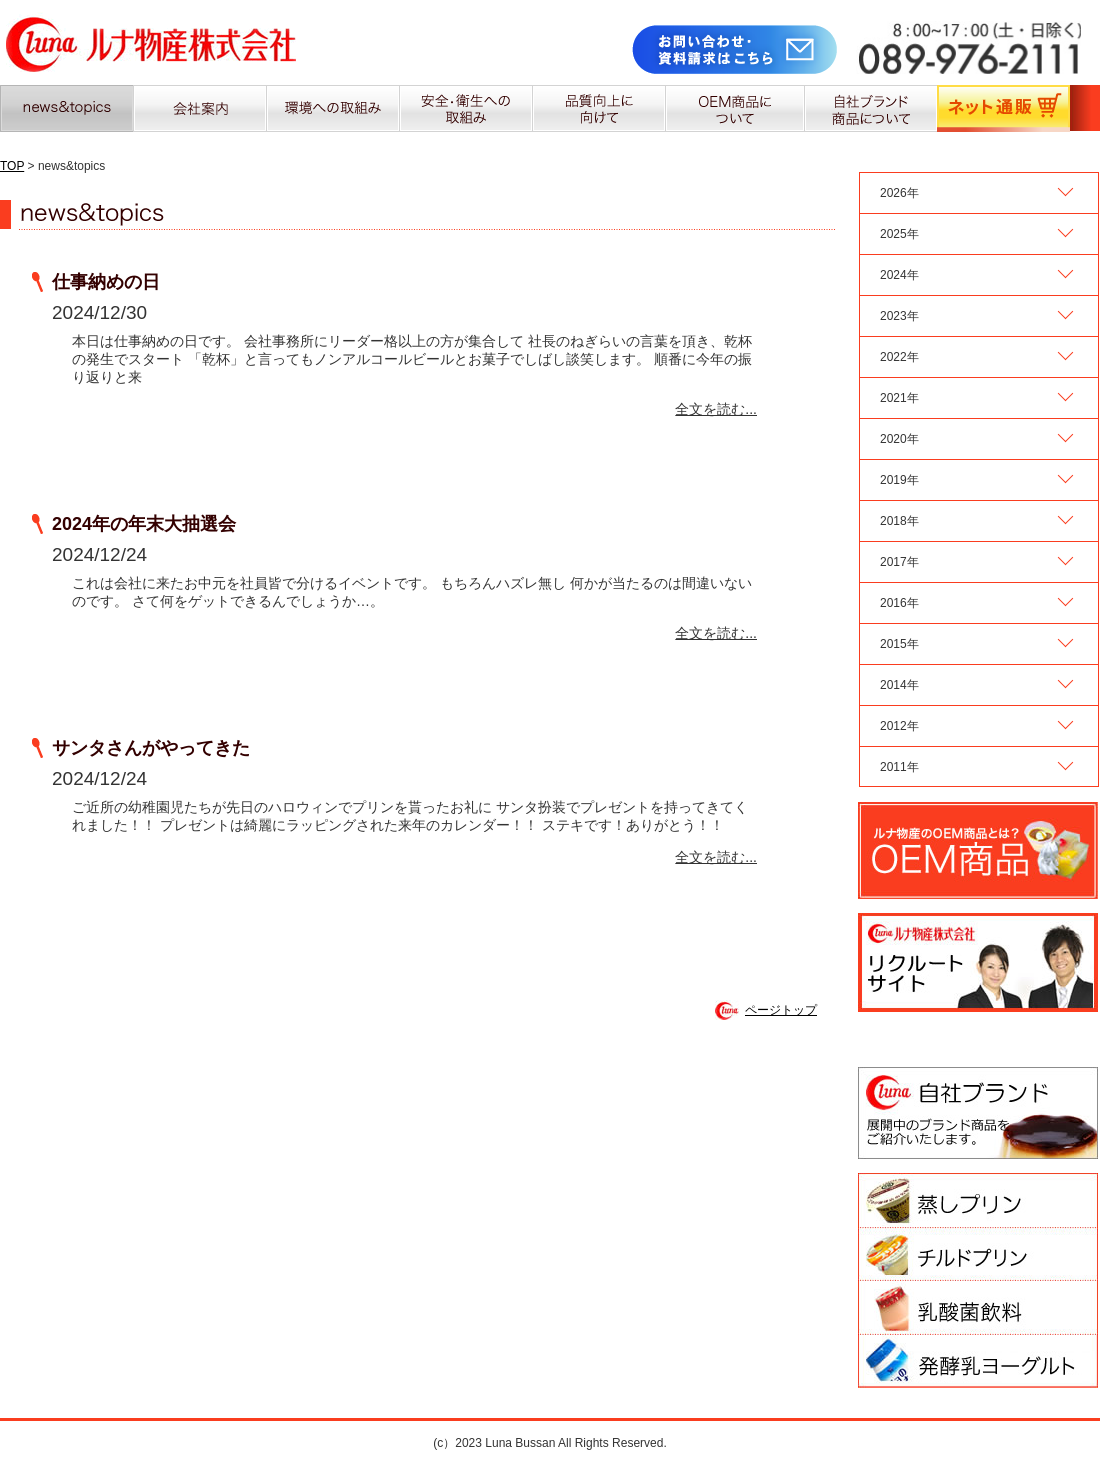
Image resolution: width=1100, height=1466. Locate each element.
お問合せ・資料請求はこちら (736, 49)
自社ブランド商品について (870, 108)
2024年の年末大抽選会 (144, 524)
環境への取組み (332, 108)
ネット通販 (1003, 108)
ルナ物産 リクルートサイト (978, 962)
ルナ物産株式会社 (151, 42)
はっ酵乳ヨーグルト (978, 1361)
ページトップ (781, 1010)
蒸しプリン (978, 1200)
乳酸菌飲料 (978, 1308)
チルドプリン (978, 1254)
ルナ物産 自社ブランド (978, 1113)
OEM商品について (734, 108)
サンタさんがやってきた (151, 748)
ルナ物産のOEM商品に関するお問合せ (978, 850)
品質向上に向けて (598, 108)
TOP (12, 166)
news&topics (66, 108)
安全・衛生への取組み (465, 108)
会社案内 (199, 108)
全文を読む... (716, 409)
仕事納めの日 (106, 282)
